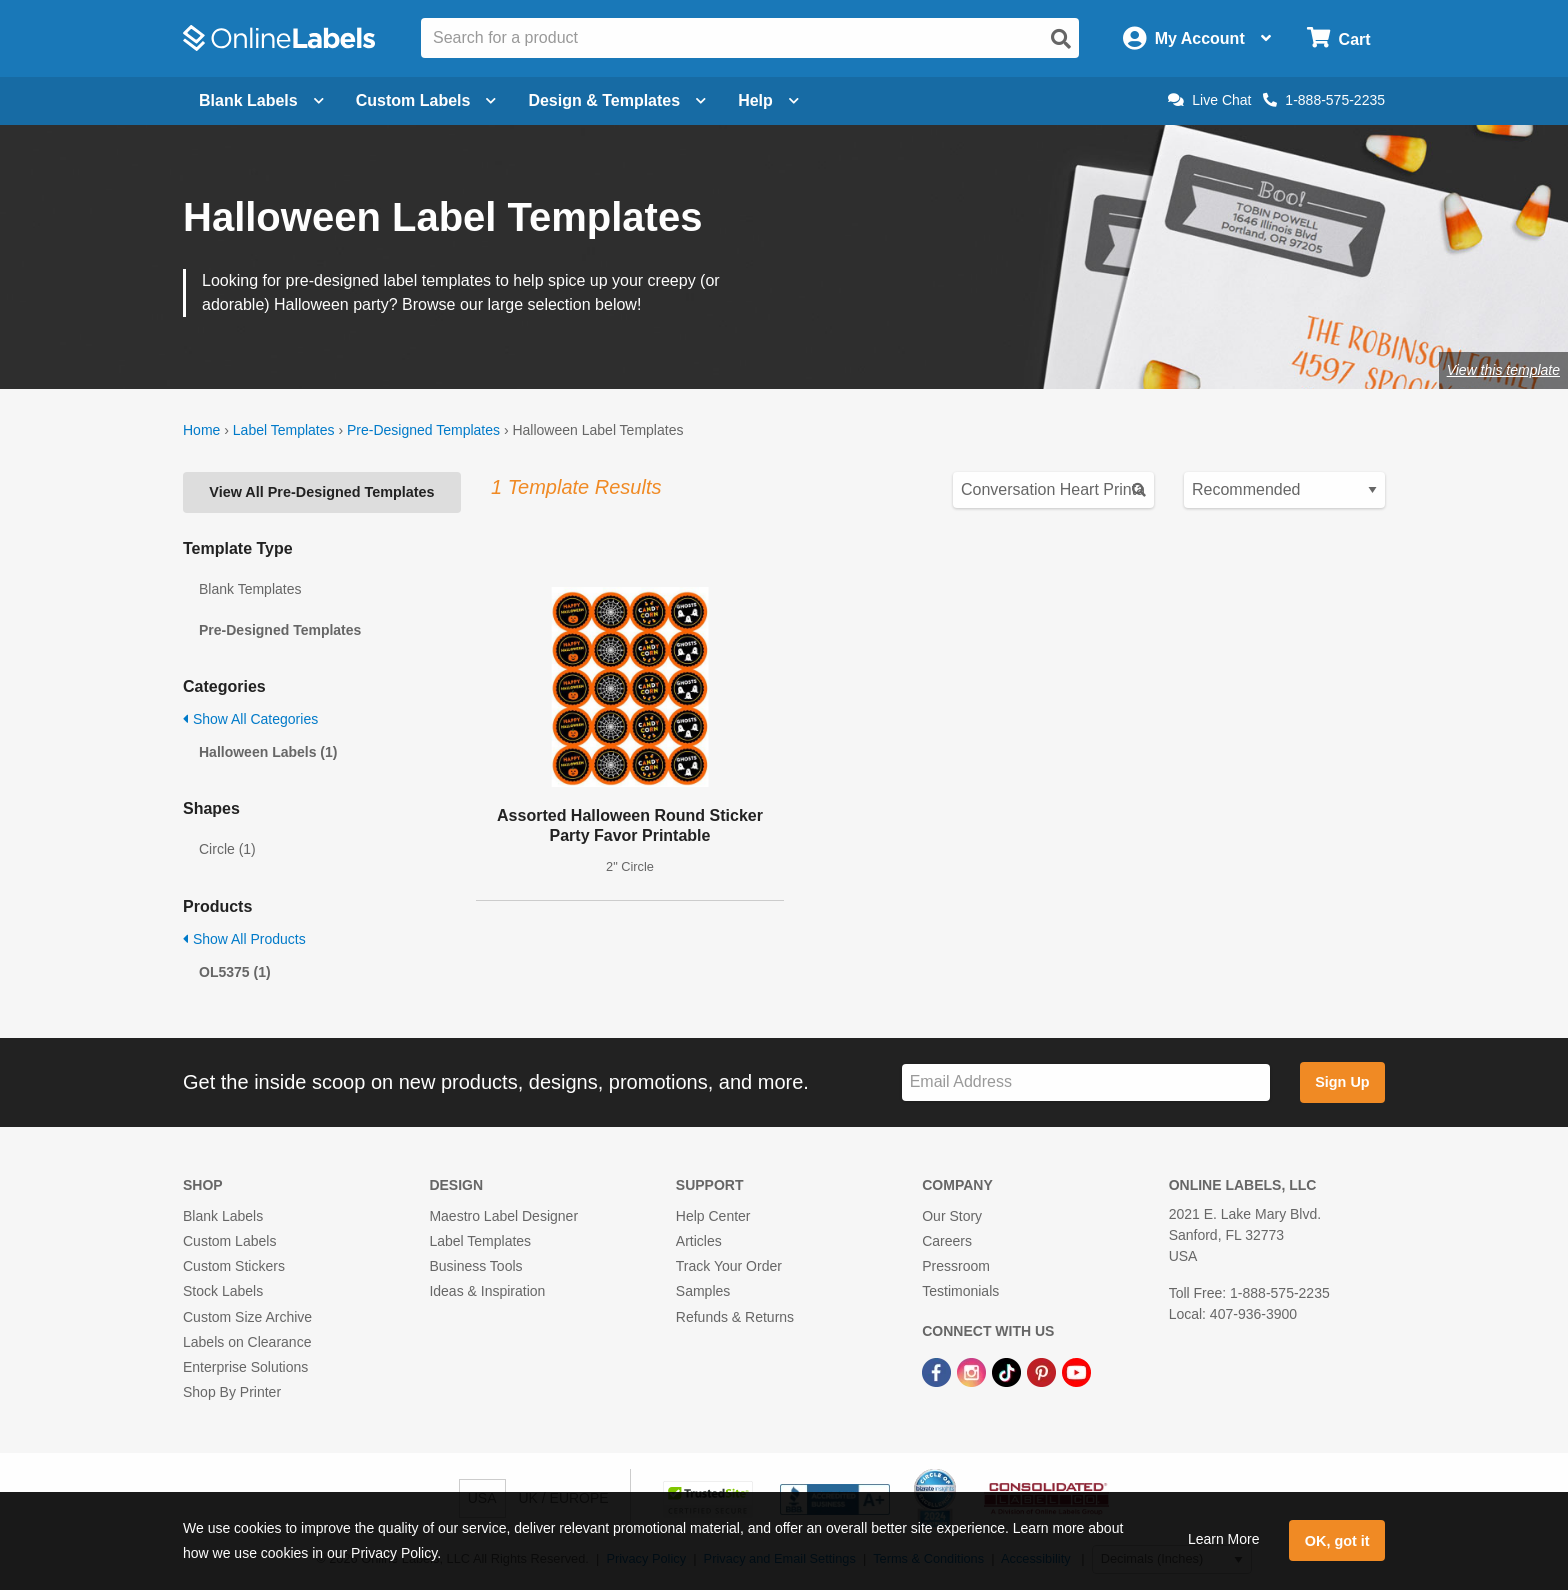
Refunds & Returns (735, 1317)
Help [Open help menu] (768, 100)
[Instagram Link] (973, 1371)
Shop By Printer (232, 1392)
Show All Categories (250, 719)
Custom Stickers (234, 1266)
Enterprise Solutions (245, 1367)
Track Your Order (729, 1266)
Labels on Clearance (247, 1342)
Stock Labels (223, 1291)
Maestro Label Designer (503, 1216)
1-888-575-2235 (1324, 100)
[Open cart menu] (1338, 38)
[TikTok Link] (1008, 1371)
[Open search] (1061, 39)
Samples (703, 1291)
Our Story (952, 1216)
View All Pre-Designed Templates (321, 492)
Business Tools (475, 1266)
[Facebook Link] (938, 1371)
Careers (947, 1241)
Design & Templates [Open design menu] (617, 100)
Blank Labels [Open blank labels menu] (261, 100)
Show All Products (244, 939)
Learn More (1224, 1539)
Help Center (713, 1216)
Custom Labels (229, 1241)
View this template (1503, 370)
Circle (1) (227, 849)
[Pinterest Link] (1043, 1371)
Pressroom (956, 1266)
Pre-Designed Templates (423, 430)
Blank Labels (223, 1216)
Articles (699, 1241)
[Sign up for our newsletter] (1086, 1082)
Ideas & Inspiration (487, 1291)
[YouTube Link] (1076, 1371)
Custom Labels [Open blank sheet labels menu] (426, 100)
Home (201, 430)
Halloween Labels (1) (268, 752)
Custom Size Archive (247, 1317)
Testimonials (960, 1291)
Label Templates (284, 430)
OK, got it (1337, 1541)
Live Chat (1209, 100)
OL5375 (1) (235, 972)
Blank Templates (250, 589)
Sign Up (1342, 1082)
